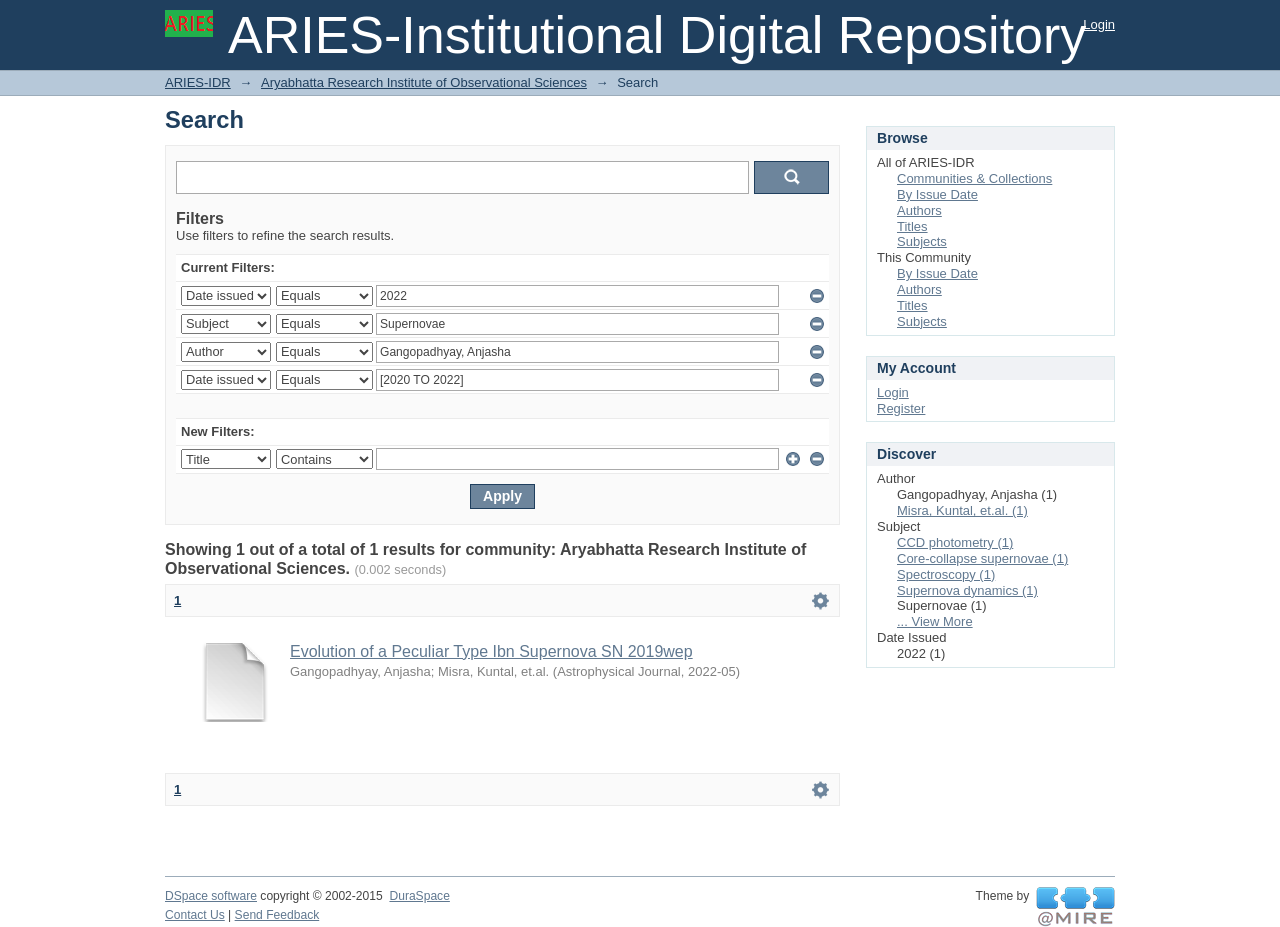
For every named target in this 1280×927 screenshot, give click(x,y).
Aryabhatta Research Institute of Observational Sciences (424, 82)
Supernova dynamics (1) (967, 590)
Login (1099, 24)
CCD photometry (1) (955, 542)
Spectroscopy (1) (946, 574)
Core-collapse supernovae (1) (982, 558)
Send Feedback (277, 915)
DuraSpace (419, 896)
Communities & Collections (974, 178)
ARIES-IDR (198, 82)
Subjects (922, 241)
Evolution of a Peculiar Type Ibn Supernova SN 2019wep (491, 651)
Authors (919, 210)
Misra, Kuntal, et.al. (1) (962, 510)
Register (901, 408)
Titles (912, 226)
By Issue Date (937, 194)
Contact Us (195, 915)
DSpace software (211, 896)
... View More (935, 621)
